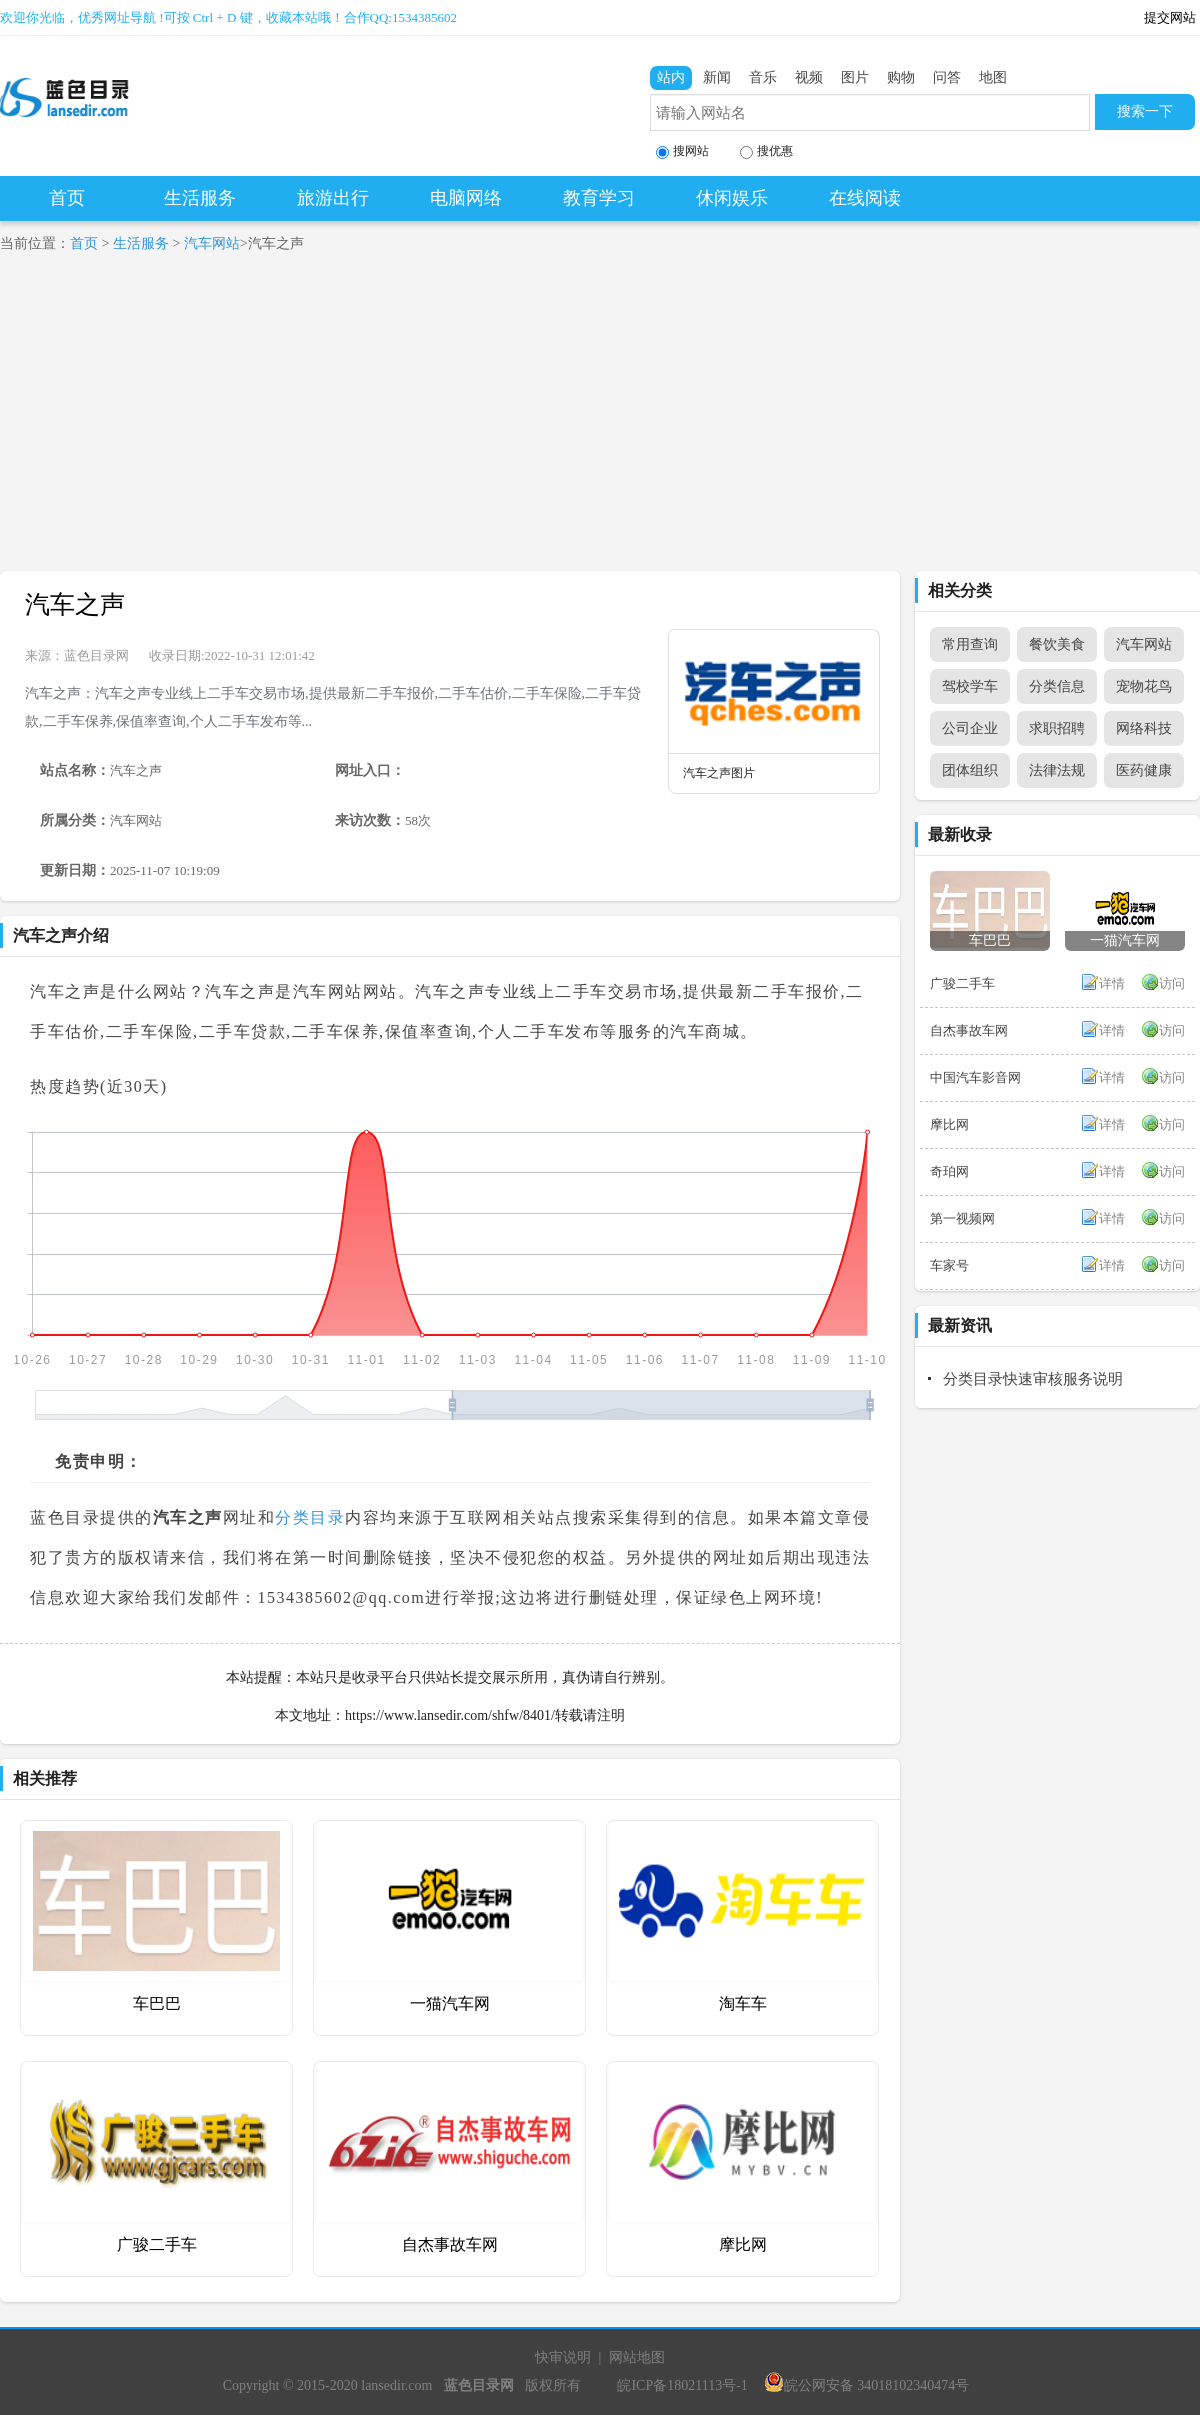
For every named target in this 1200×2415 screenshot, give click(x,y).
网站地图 (637, 2357)
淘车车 (743, 2003)
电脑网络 (466, 198)
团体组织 (970, 770)
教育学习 (599, 198)
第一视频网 (962, 1218)
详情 (1112, 983)
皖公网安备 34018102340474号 (867, 2385)
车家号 (949, 1265)
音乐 (763, 77)
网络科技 (1144, 728)
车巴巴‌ (157, 2003)
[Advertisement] (600, 421)
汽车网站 (212, 243)
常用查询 (970, 644)
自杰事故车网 (450, 2244)
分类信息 (1057, 686)
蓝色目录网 (96, 655)
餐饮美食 (1057, 644)
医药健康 (1144, 770)
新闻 (717, 77)
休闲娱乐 (732, 198)
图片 (855, 77)
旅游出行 (333, 198)
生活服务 (200, 198)
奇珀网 (949, 1171)
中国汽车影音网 (975, 1077)
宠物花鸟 (1144, 686)
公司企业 (970, 728)
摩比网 (743, 2244)
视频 (809, 77)
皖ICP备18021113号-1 (682, 2385)
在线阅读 (865, 198)
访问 (1172, 983)
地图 (993, 77)
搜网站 (682, 151)
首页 (67, 198)
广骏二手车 (157, 2244)
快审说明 (563, 2357)
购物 (901, 77)
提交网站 (1170, 17)
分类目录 (310, 1517)
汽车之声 (75, 604)
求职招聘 (1057, 728)
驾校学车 (970, 686)
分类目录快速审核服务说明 (1033, 1379)
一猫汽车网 (450, 2003)
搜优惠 (766, 151)
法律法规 (1057, 770)
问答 (947, 77)
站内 (671, 77)
